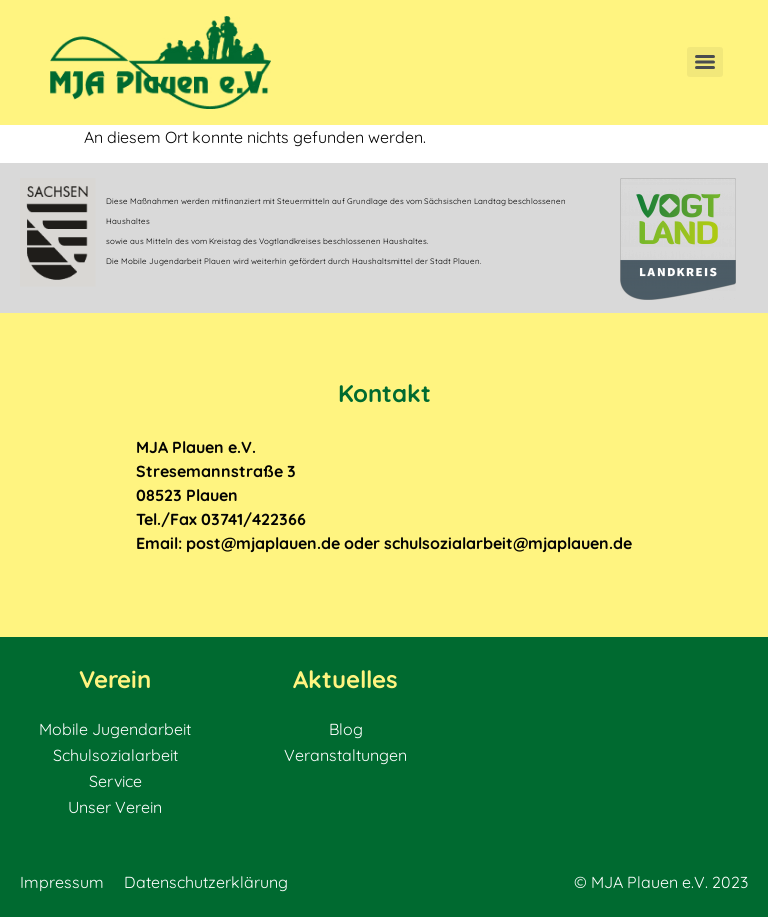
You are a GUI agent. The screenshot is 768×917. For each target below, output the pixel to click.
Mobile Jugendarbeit (115, 729)
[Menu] (705, 62)
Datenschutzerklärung (206, 882)
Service (115, 781)
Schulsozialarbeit (115, 755)
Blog (346, 729)
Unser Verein (115, 807)
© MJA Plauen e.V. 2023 (661, 882)
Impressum (62, 882)
